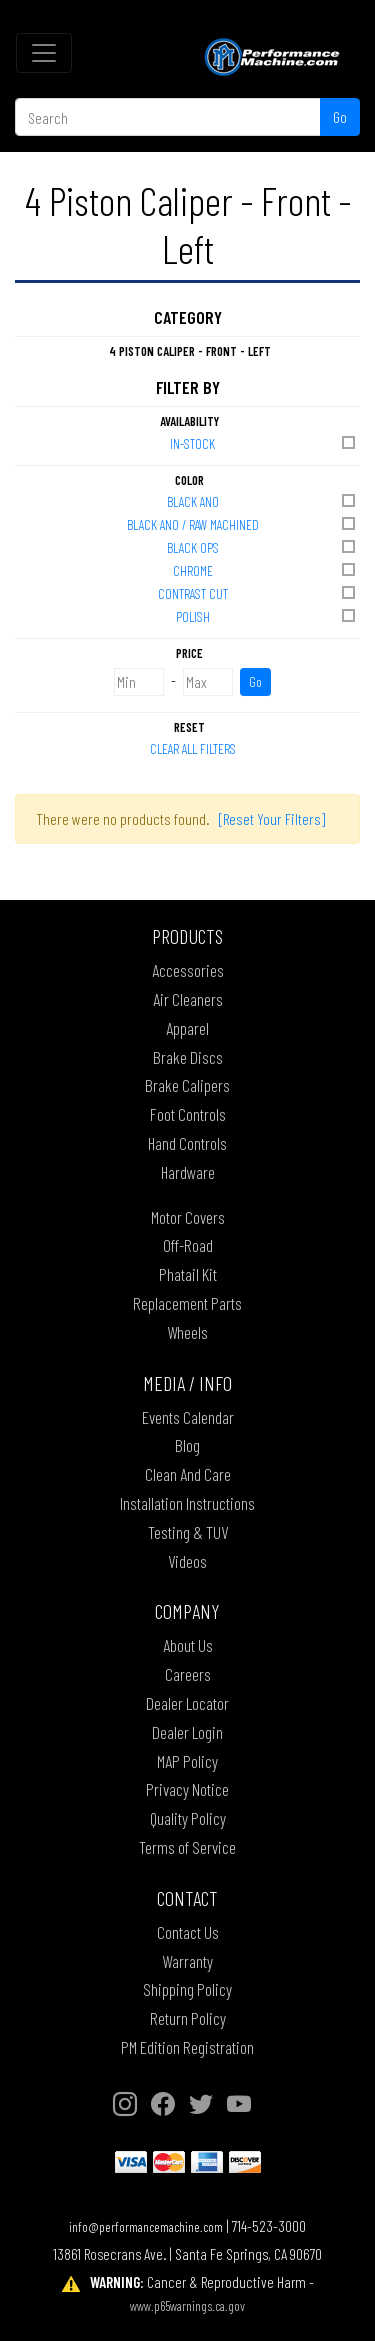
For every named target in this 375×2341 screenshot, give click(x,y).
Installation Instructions (187, 1503)
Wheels (187, 1332)
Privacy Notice (187, 1789)
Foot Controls (188, 1114)
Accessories (188, 970)
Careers (188, 1674)
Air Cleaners (188, 999)
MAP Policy (187, 1761)
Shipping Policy (187, 1989)
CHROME (266, 569)
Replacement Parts (187, 1303)
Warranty (187, 1961)
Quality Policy (188, 1818)
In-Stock (264, 442)
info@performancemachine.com (146, 2226)
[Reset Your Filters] (272, 818)
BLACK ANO (263, 500)
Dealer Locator (187, 1703)
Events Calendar (188, 1417)
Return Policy (188, 2018)
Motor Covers (188, 1217)
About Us (188, 1645)
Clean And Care (188, 1474)
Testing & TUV (188, 1532)
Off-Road (188, 1245)
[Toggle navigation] (44, 53)
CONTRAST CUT (258, 592)
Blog (187, 1445)
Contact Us (188, 1932)
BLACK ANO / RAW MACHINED (243, 523)
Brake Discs (188, 1057)
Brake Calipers (187, 1085)
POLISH (267, 615)
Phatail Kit (188, 1274)
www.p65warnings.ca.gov (187, 2305)
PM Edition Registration (187, 2047)
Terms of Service (187, 1847)
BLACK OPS (263, 546)
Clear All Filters (193, 748)
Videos (187, 1561)
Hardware (188, 1172)
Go (340, 116)
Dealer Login (187, 1732)
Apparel (187, 1028)
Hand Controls (187, 1143)
